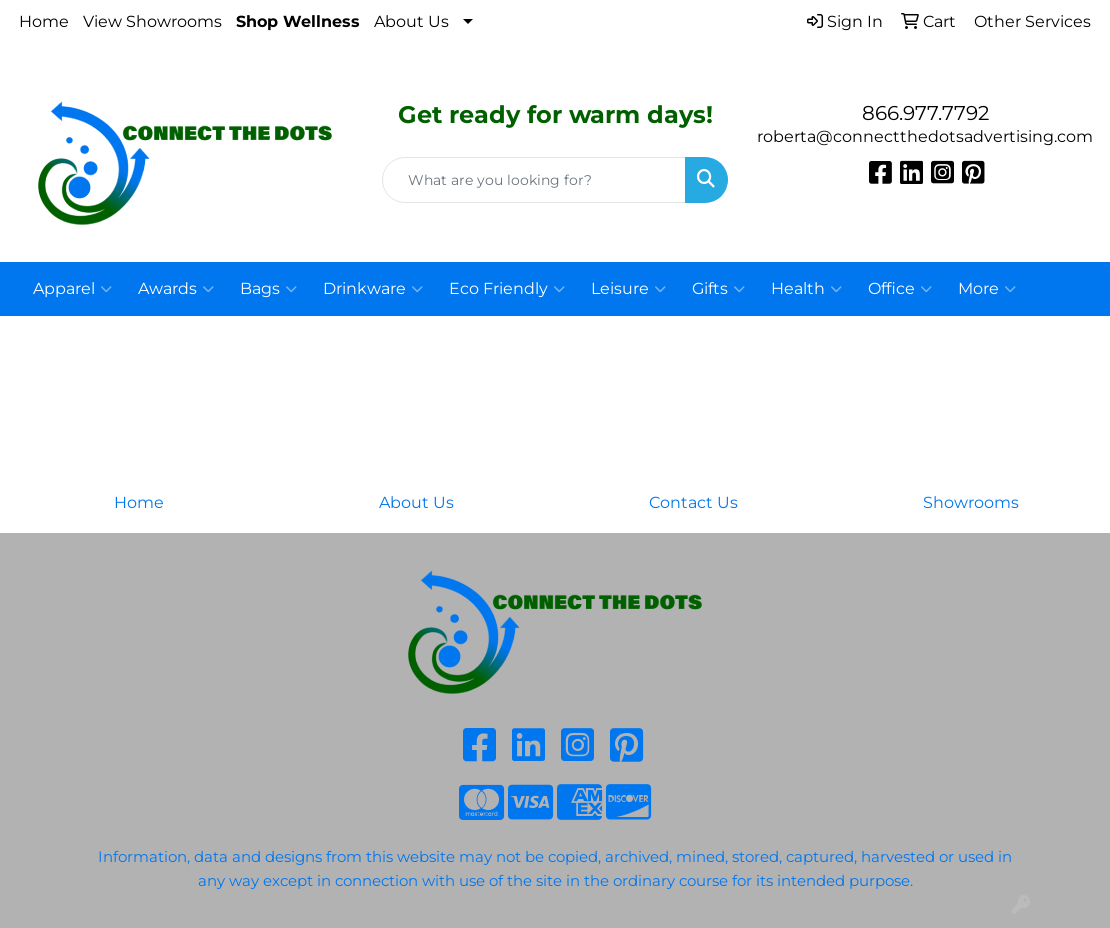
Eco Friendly (507, 289)
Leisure (628, 289)
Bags (268, 289)
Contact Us (693, 502)
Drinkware (373, 289)
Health (806, 289)
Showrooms (971, 502)
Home (44, 21)
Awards (176, 289)
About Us (411, 21)
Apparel (72, 289)
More (987, 289)
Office (900, 289)
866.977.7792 (925, 113)
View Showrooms (152, 21)
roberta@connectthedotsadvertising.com (925, 136)
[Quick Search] (534, 180)
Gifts (718, 289)
